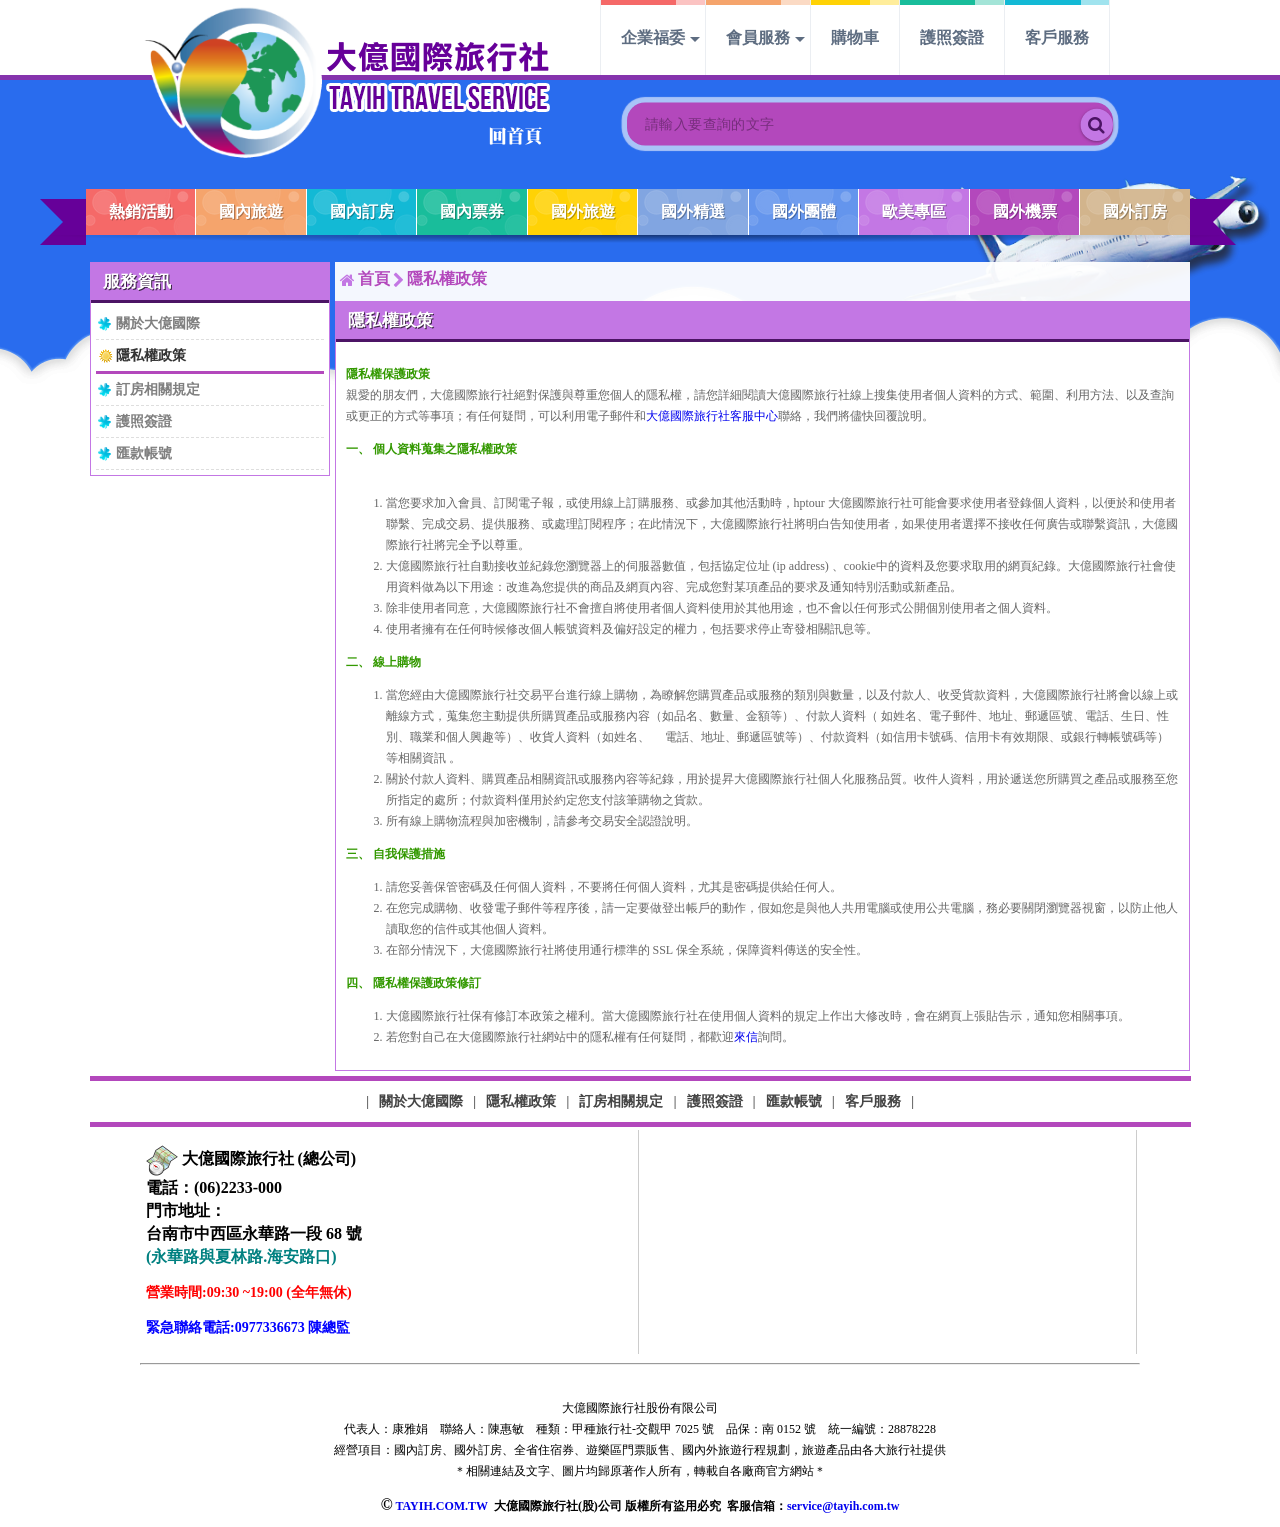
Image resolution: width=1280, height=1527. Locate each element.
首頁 (374, 278)
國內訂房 (362, 211)
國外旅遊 (583, 211)
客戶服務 (1057, 37)
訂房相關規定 (158, 389)
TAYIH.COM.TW (441, 1506)
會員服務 (758, 37)
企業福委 (653, 37)
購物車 (855, 37)
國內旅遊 (251, 211)
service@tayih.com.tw (843, 1506)
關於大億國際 (158, 323)
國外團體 (804, 211)
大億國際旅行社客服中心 (712, 416)
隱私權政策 (151, 355)
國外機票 (1025, 211)
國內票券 (472, 211)
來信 (746, 1037)
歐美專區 (914, 211)
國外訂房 (1135, 211)
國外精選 (693, 211)
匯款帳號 (144, 453)
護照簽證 (952, 37)
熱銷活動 (141, 211)
